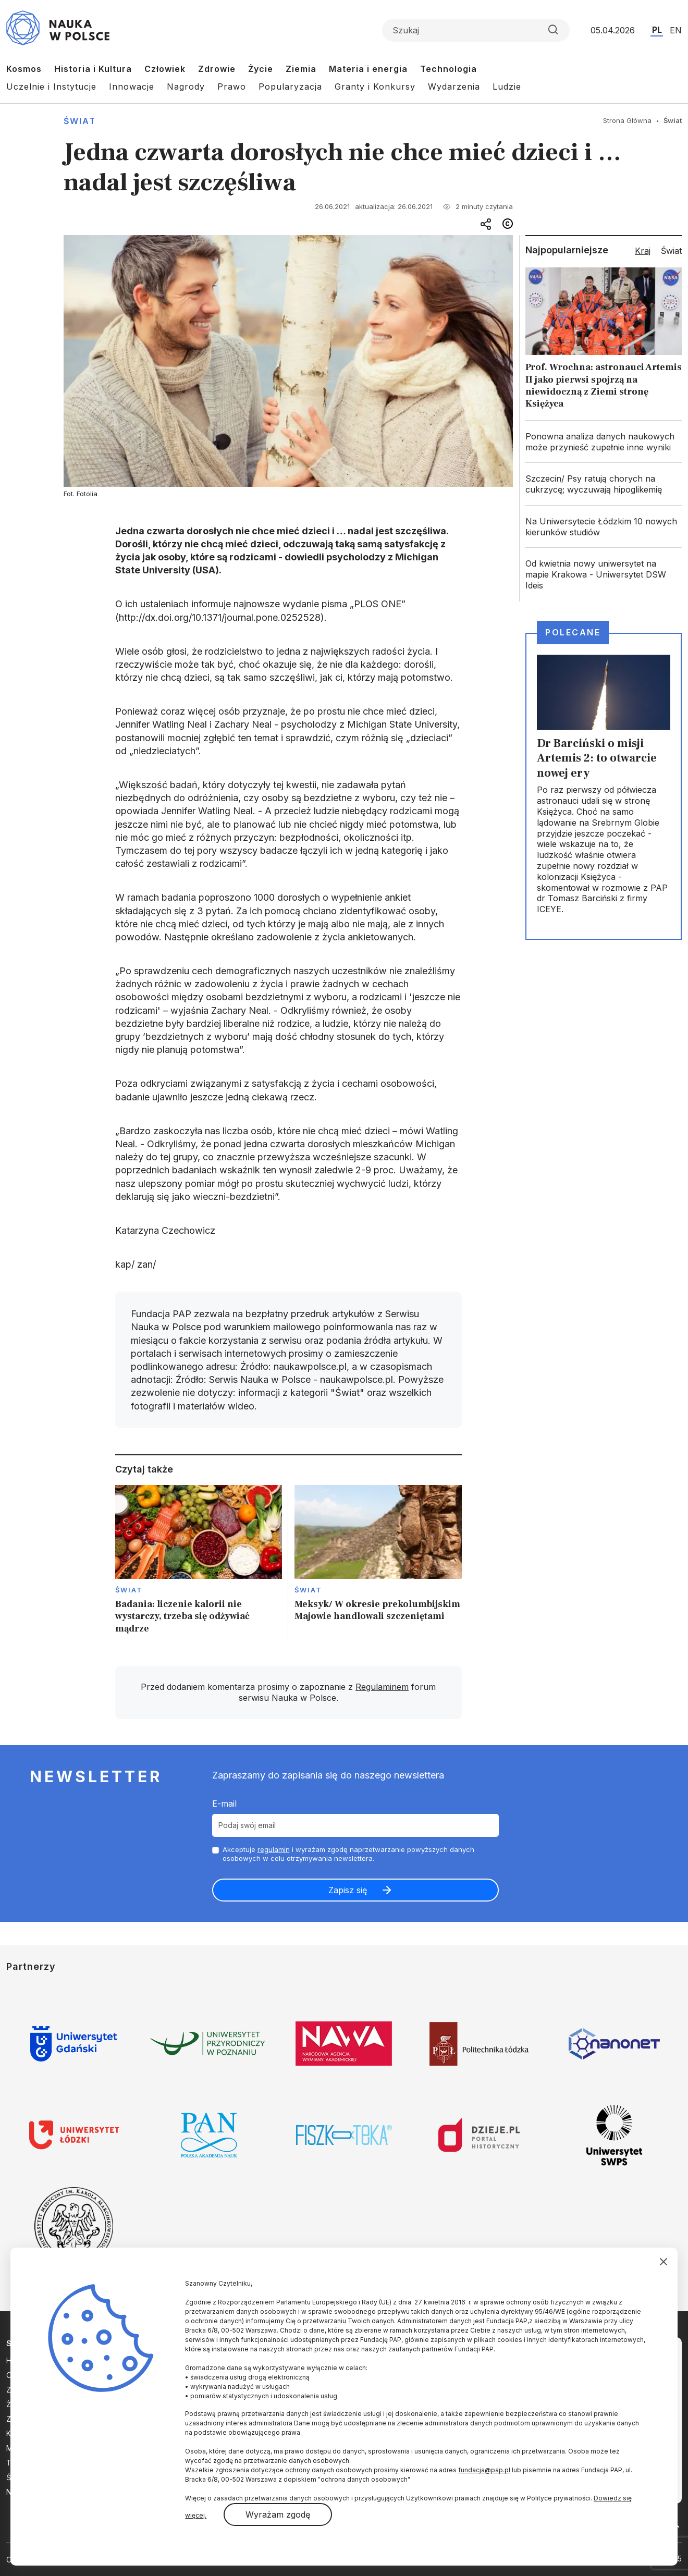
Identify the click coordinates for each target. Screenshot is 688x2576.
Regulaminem (382, 1687)
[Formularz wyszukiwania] (476, 30)
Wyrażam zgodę (277, 2514)
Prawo (231, 86)
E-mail (224, 1803)
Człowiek (165, 69)
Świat (80, 121)
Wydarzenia (454, 86)
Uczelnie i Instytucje (51, 86)
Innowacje (131, 86)
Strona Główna (627, 120)
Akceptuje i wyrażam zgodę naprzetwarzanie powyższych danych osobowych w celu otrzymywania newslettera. (348, 1853)
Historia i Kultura (93, 69)
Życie (260, 69)
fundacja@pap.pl (484, 2470)
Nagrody (186, 86)
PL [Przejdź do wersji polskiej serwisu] (657, 29)
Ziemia (301, 69)
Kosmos (24, 69)
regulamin (273, 1849)
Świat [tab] (671, 251)
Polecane (572, 632)
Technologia (448, 69)
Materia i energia (368, 69)
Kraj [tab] (642, 251)
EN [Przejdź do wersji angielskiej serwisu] (676, 30)
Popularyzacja (290, 86)
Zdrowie (217, 69)
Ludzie (507, 86)
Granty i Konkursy (375, 86)
